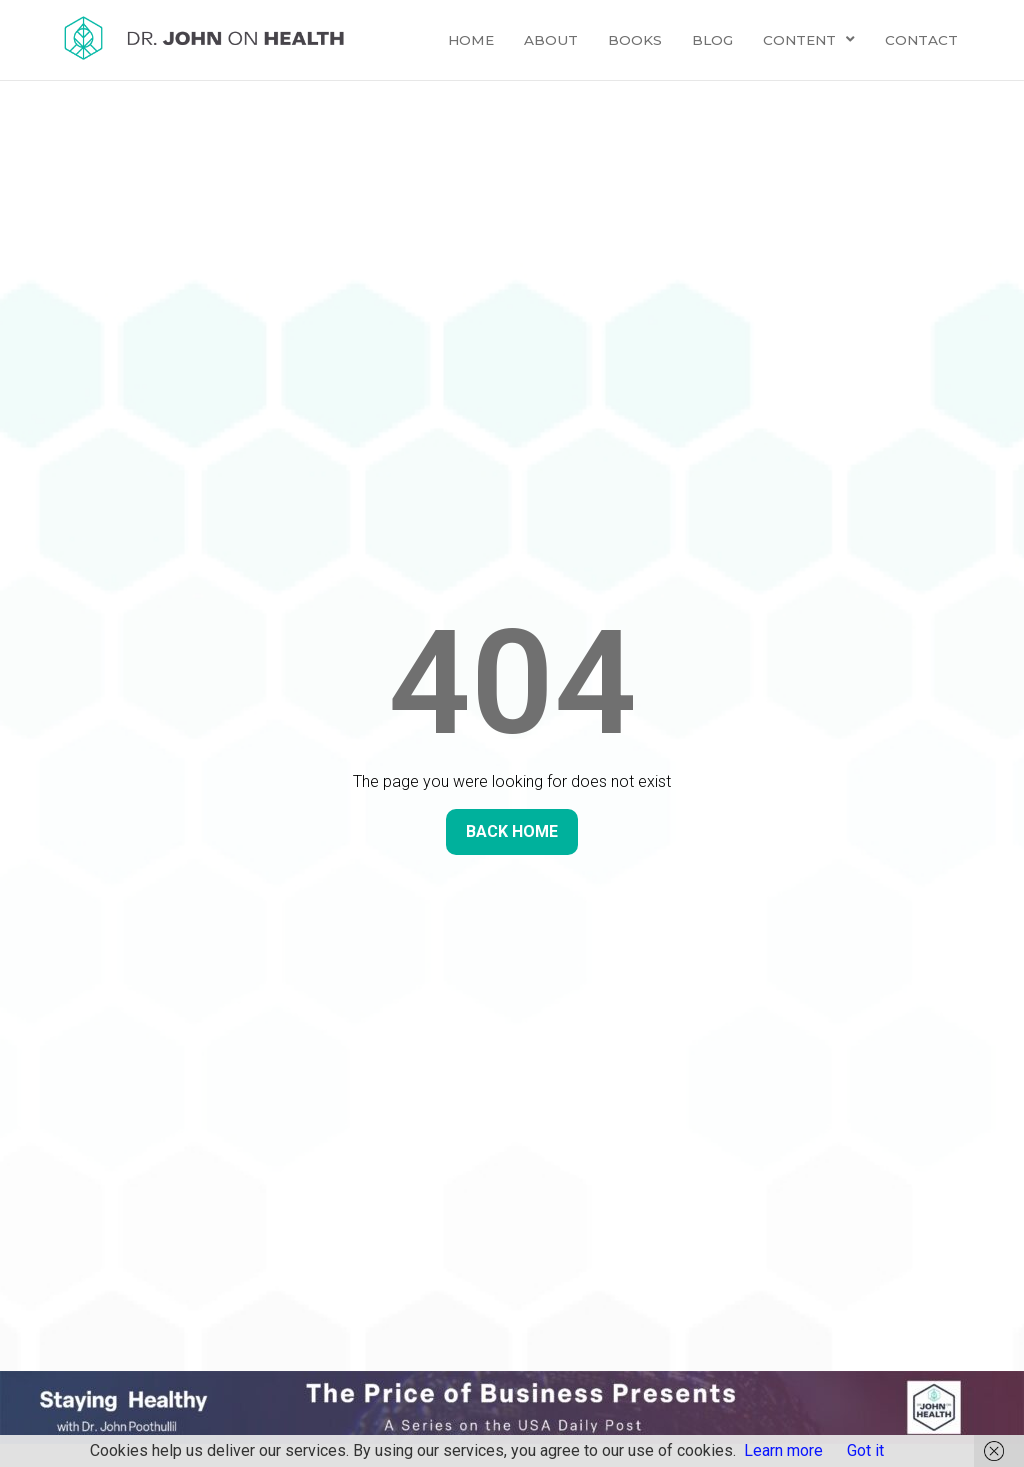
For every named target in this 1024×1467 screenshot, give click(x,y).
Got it (865, 1450)
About (551, 40)
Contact (921, 40)
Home (471, 40)
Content (809, 40)
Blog (712, 40)
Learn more (783, 1450)
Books (635, 40)
